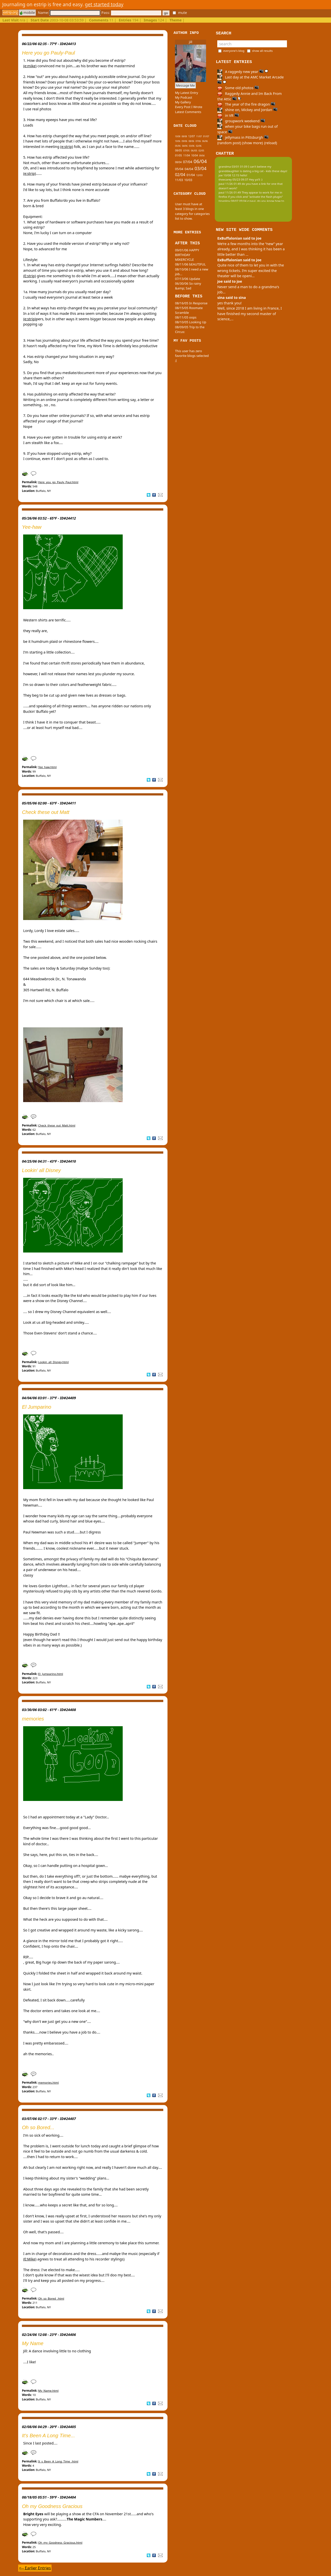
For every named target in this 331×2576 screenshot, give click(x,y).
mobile (27, 12)
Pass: (131, 12)
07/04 (187, 161)
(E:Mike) (29, 2259)
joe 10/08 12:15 (229, 175)
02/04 (180, 174)
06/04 (200, 161)
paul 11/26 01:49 (230, 184)
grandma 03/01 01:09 (233, 166)
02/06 (199, 145)
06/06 (205, 141)
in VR (228, 115)
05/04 (179, 169)
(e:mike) (30, 66)
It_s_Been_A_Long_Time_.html (58, 2461)
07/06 (198, 141)
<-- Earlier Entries (35, 2568)
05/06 (178, 145)
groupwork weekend (241, 121)
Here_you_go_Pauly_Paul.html (58, 482)
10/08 (177, 136)
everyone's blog (233, 51)
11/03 (179, 180)
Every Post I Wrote (188, 107)
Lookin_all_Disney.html (53, 1362)
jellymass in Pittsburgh (242, 137)
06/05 (194, 150)
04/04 (189, 169)
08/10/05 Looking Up (190, 322)
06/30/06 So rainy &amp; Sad (188, 285)
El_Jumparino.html (50, 1674)
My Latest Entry (186, 92)
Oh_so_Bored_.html (51, 2298)
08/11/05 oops (185, 317)
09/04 (201, 155)
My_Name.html (48, 2390)
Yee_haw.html (47, 767)
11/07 (199, 136)
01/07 (206, 136)
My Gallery (183, 102)
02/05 (201, 150)
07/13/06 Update (187, 278)
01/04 (191, 175)
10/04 (194, 155)
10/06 (177, 141)
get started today (104, 4)
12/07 (191, 136)
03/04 (201, 168)
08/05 (178, 150)
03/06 (192, 145)
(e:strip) (66, 146)
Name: (69, 12)
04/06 (185, 145)
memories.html (48, 2082)
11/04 (186, 155)
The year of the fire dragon (246, 104)
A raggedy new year (242, 71)
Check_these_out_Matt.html (56, 1125)
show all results (262, 51)
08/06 (191, 141)
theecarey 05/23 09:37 (233, 179)
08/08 (184, 136)
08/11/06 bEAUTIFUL (190, 264)
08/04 (178, 162)
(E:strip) (29, 275)
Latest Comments (188, 112)
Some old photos (238, 87)
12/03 (199, 175)
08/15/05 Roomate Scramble (189, 310)
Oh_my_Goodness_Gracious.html (60, 2542)
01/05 (178, 155)
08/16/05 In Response (191, 303)
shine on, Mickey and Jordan (247, 109)
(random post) (229, 142)
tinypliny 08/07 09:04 (232, 201)
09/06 (184, 141)
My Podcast (183, 97)
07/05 (186, 150)
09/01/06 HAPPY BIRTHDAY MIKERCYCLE (187, 255)
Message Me (185, 85)
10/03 (188, 180)
